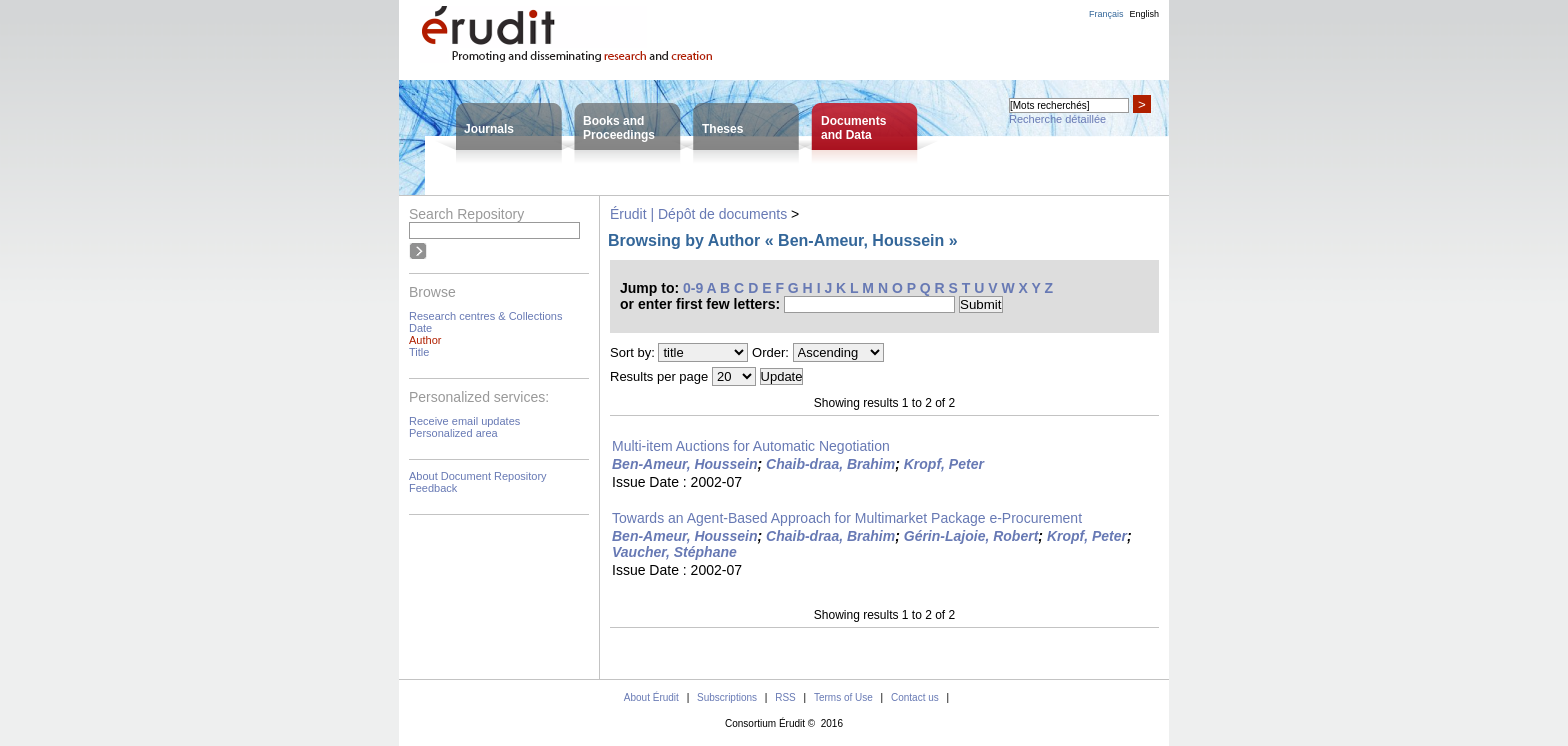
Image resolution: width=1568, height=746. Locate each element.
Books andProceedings (619, 128)
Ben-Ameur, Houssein (684, 464)
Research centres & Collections (485, 316)
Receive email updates (464, 421)
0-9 (693, 288)
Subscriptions (727, 697)
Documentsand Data (853, 128)
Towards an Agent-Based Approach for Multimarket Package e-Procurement (847, 518)
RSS (785, 697)
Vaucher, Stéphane (674, 552)
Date (420, 328)
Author (425, 340)
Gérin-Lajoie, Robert (971, 536)
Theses (722, 129)
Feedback (433, 488)
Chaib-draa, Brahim (830, 464)
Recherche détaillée (1057, 119)
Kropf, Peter (944, 464)
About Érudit (651, 697)
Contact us (915, 697)
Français (1106, 14)
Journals (489, 129)
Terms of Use (843, 697)
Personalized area (453, 433)
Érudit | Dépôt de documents (698, 214)
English (1144, 14)
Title (419, 352)
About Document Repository (478, 476)
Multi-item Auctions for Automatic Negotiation (751, 446)
